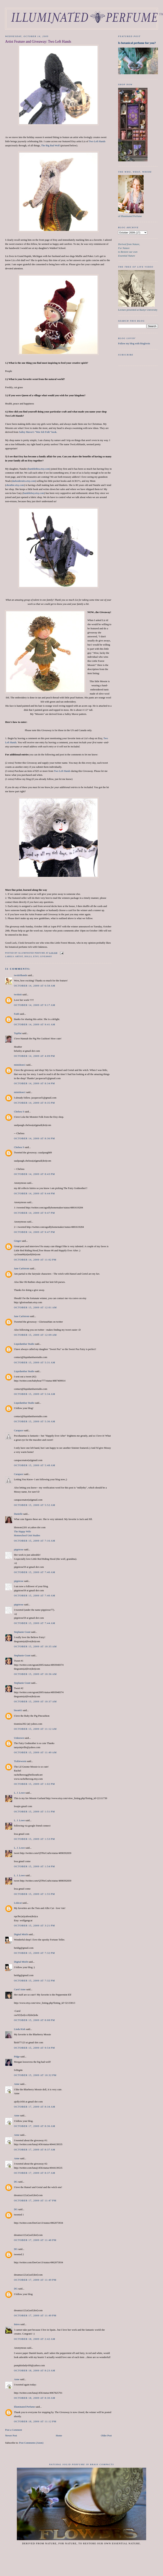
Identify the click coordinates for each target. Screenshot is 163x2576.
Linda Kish (19, 2029)
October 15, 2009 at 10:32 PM (35, 2075)
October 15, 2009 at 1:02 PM (34, 1783)
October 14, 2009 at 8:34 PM (34, 1083)
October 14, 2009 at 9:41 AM (34, 1024)
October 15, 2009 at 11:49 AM (35, 1752)
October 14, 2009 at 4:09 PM (34, 1055)
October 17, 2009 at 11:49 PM (35, 2279)
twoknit (18, 994)
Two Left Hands (97, 141)
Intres (17, 2324)
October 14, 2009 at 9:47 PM (34, 1212)
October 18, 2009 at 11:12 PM (35, 2421)
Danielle (18, 1513)
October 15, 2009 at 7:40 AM (34, 1572)
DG (16, 2181)
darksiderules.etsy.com (23, 480)
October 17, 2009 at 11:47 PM (35, 2200)
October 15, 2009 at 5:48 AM (34, 1465)
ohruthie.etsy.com (15, 485)
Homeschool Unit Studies (27, 1535)
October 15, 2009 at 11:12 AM (35, 1728)
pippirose (18, 1549)
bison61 (18, 1710)
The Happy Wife (22, 1531)
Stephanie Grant (22, 1631)
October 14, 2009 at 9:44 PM (34, 1193)
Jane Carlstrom (21, 1268)
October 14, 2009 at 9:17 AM (34, 1005)
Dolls (28, 956)
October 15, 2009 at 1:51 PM (34, 1811)
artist (19, 956)
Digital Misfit (21, 1934)
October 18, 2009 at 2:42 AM (34, 2338)
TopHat (18, 1033)
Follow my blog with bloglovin (134, 343)
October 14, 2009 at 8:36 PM (34, 1138)
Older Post (106, 2435)
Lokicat (18, 1902)
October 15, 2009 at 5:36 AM (34, 1421)
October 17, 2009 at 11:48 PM (35, 2240)
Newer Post (11, 2435)
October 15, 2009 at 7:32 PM (34, 1952)
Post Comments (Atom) (31, 2442)
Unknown (19, 1737)
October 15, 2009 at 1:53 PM (34, 1838)
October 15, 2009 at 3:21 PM (34, 1925)
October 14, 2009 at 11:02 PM (35, 1259)
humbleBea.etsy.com (38, 468)
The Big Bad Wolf (50, 145)
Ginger (17, 1240)
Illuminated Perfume (24, 2406)
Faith (16, 1013)
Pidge (17, 2056)
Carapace (18, 1430)
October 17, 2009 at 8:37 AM (34, 2149)
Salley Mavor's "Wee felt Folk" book (37, 431)
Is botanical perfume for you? (137, 42)
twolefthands (20, 975)
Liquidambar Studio (24, 1343)
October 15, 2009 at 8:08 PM (34, 2020)
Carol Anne (20, 1989)
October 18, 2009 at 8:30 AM (34, 2397)
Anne (16, 2083)
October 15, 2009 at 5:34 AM (34, 1393)
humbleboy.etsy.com (33, 493)
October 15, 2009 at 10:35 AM (35, 1646)
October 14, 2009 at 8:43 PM (34, 1174)
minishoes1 (19, 1064)
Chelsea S (19, 1111)
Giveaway (46, 956)
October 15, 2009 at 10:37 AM (35, 1701)
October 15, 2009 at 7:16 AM (34, 1540)
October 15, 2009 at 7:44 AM (34, 1623)
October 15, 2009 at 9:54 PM (34, 2047)
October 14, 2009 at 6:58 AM (34, 985)
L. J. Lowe (19, 1792)
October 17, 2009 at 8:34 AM (34, 2106)
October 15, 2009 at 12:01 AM (35, 1307)
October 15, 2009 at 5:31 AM (34, 1362)
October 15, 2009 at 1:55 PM (34, 1893)
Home (59, 2435)
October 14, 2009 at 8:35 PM (34, 1102)
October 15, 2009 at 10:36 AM (35, 1674)
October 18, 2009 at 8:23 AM (34, 2370)
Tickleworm (20, 1761)
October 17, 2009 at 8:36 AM (34, 2126)
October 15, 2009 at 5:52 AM (34, 1505)
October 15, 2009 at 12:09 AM (35, 1334)
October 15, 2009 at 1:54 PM (34, 1866)
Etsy (36, 956)
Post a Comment (13, 2429)
